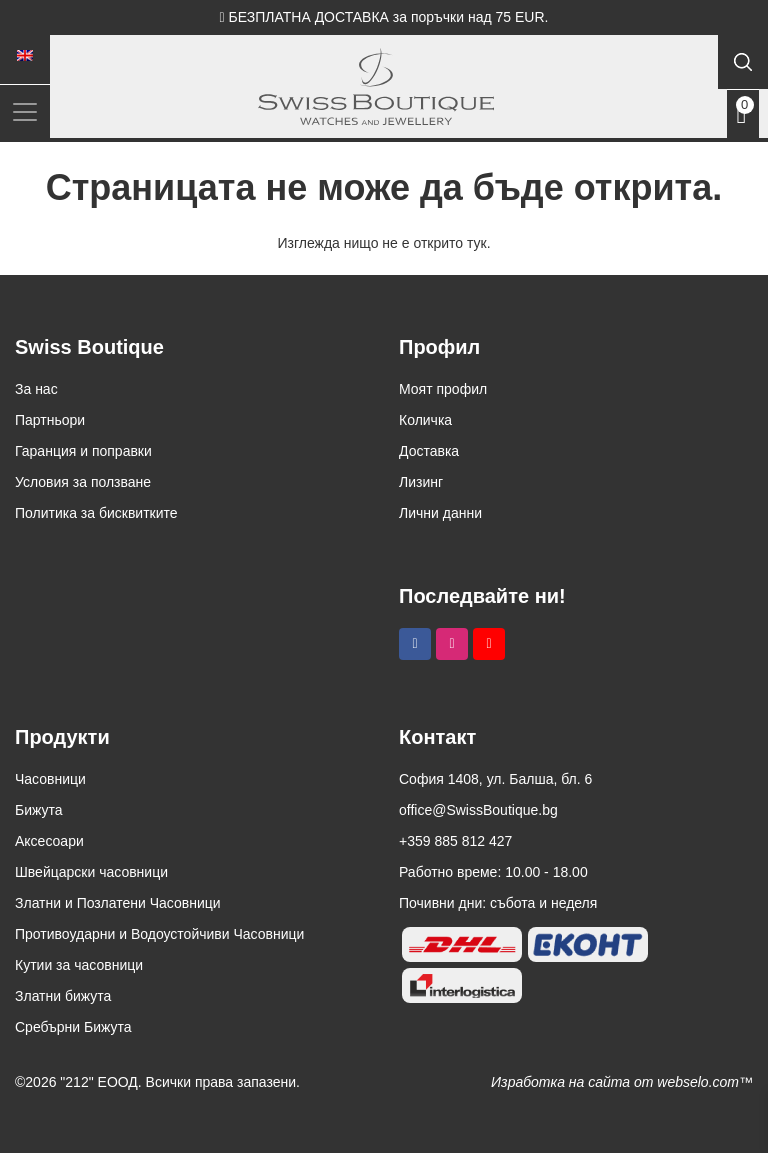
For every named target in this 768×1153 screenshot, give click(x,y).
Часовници (50, 779)
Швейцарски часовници (91, 872)
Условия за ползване (83, 482)
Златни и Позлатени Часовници (118, 903)
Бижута (39, 810)
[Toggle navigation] (25, 111)
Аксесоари (49, 841)
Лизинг (421, 482)
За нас (36, 389)
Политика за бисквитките (96, 513)
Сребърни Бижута (73, 1027)
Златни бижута (63, 996)
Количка (425, 420)
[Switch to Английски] (25, 56)
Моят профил (443, 389)
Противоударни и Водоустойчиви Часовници (159, 934)
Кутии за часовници (79, 965)
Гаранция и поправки (83, 451)
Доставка (429, 451)
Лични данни (440, 513)
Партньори (50, 420)
